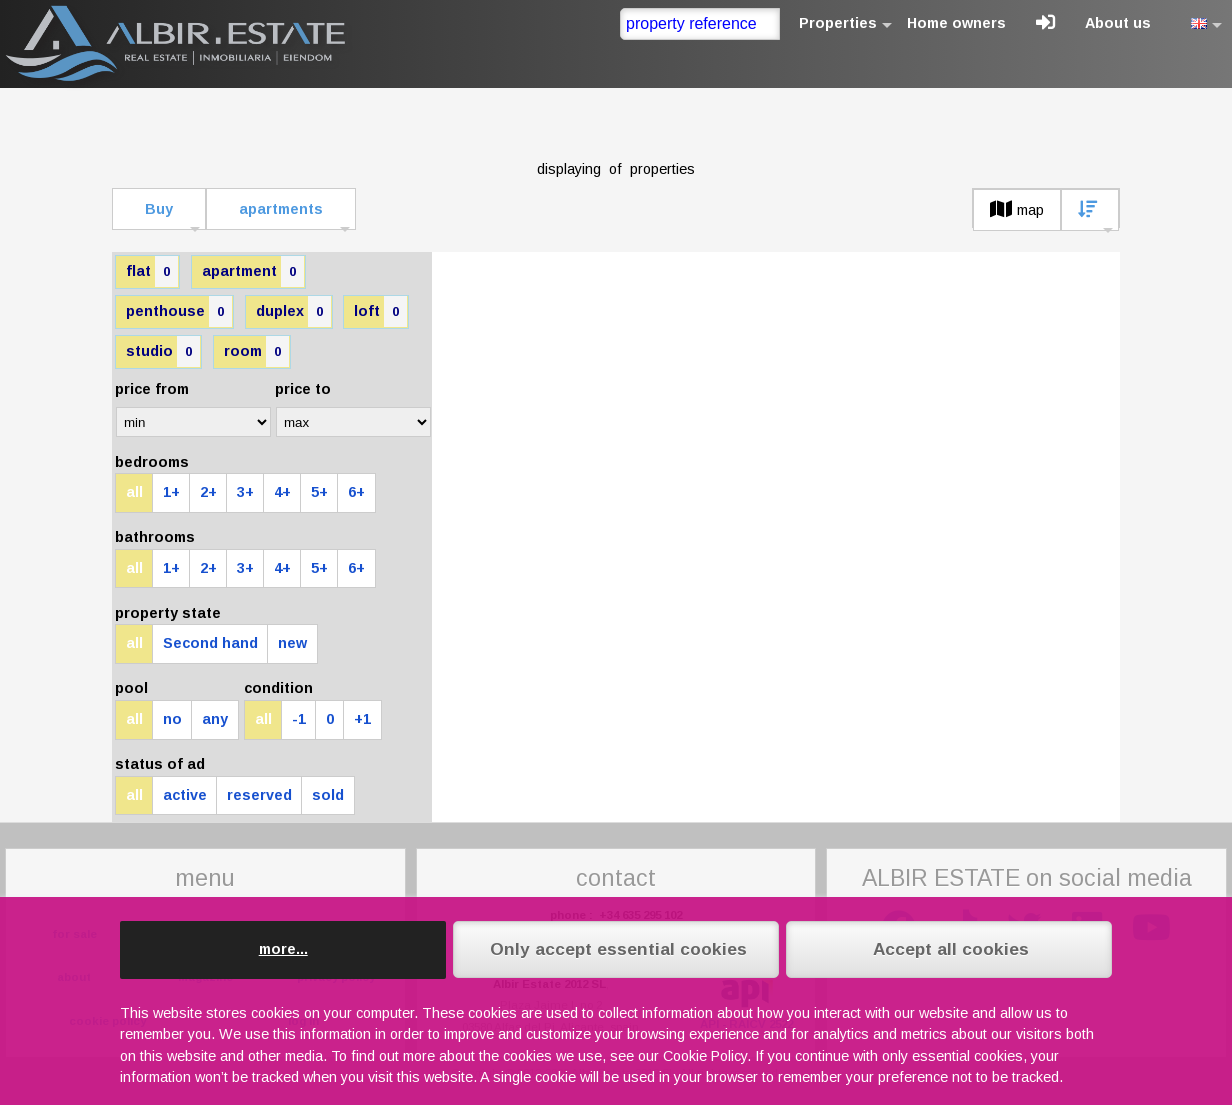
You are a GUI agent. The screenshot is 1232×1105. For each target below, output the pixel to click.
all (134, 492)
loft (380, 311)
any (215, 719)
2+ (208, 492)
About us (1118, 23)
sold (328, 795)
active (185, 795)
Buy (159, 209)
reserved (259, 795)
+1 (362, 719)
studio (163, 351)
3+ (245, 492)
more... (283, 949)
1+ (171, 492)
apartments (281, 209)
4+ (282, 492)
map (1017, 210)
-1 (299, 719)
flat (152, 271)
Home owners (956, 23)
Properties (838, 23)
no (172, 719)
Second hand (210, 643)
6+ (356, 492)
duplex (293, 311)
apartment (253, 271)
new (292, 643)
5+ (319, 492)
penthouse (179, 311)
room (256, 351)
